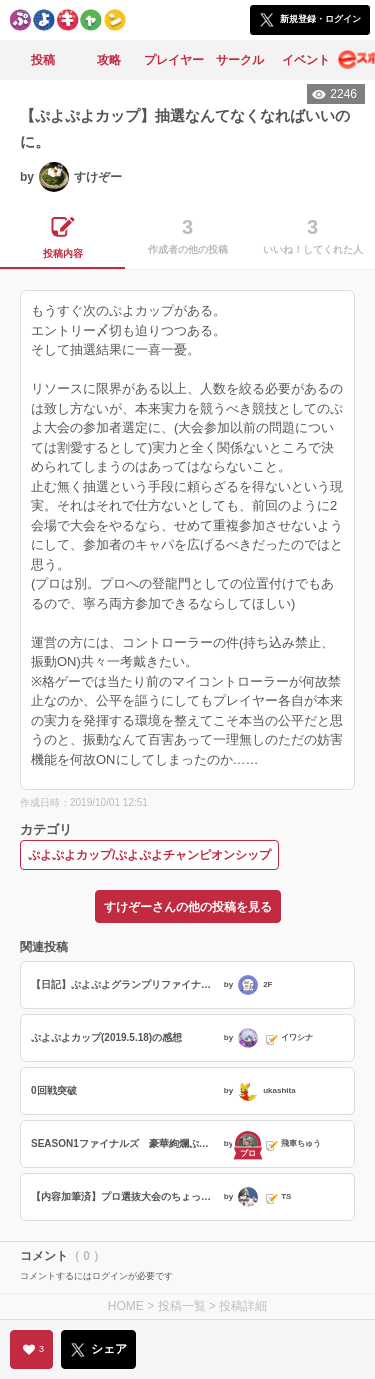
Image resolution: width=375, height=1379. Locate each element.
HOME (126, 1306)
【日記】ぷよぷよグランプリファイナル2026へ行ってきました (125, 984)
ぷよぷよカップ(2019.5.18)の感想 (106, 1037)
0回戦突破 (54, 1090)
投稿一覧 (182, 1306)
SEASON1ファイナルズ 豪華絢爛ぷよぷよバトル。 (125, 1143)
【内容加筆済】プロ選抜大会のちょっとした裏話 (125, 1196)
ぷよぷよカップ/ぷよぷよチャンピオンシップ (149, 855)
